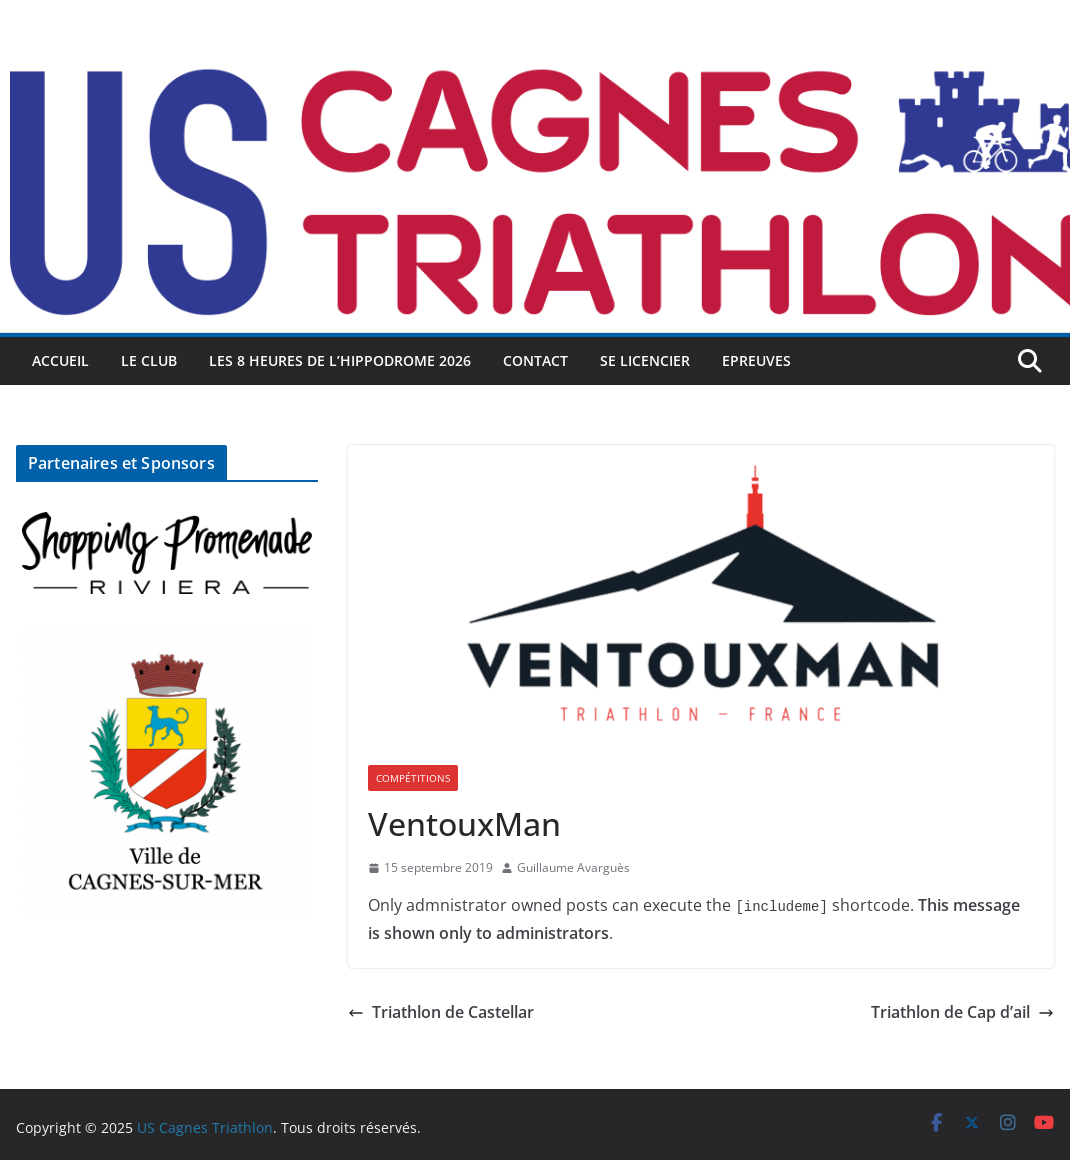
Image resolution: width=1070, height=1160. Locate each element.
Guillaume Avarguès (573, 867)
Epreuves (756, 360)
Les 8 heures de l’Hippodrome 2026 (340, 360)
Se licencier (645, 360)
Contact (535, 360)
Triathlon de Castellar (441, 1012)
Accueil (60, 360)
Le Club (149, 360)
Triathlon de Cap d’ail (962, 1012)
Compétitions (413, 778)
